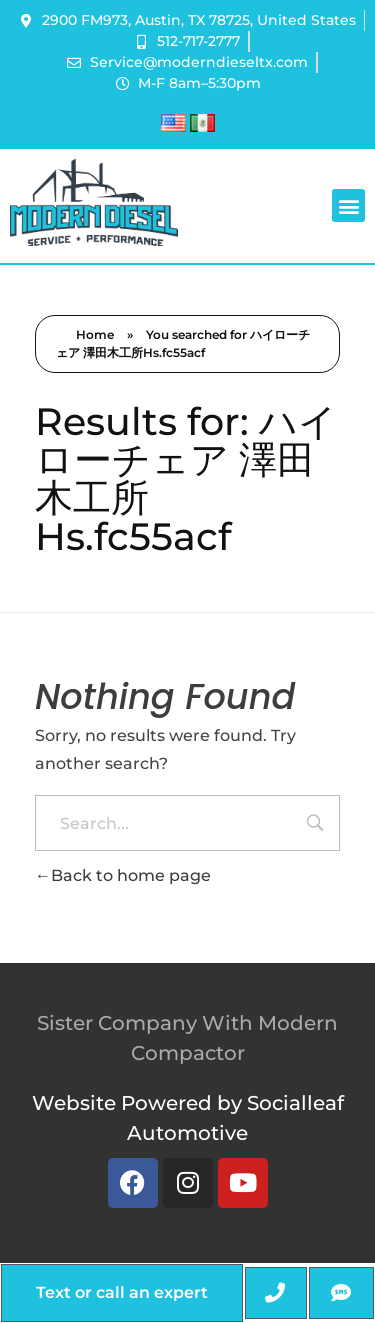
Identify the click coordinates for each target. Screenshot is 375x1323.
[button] (348, 205)
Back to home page (123, 875)
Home (95, 334)
